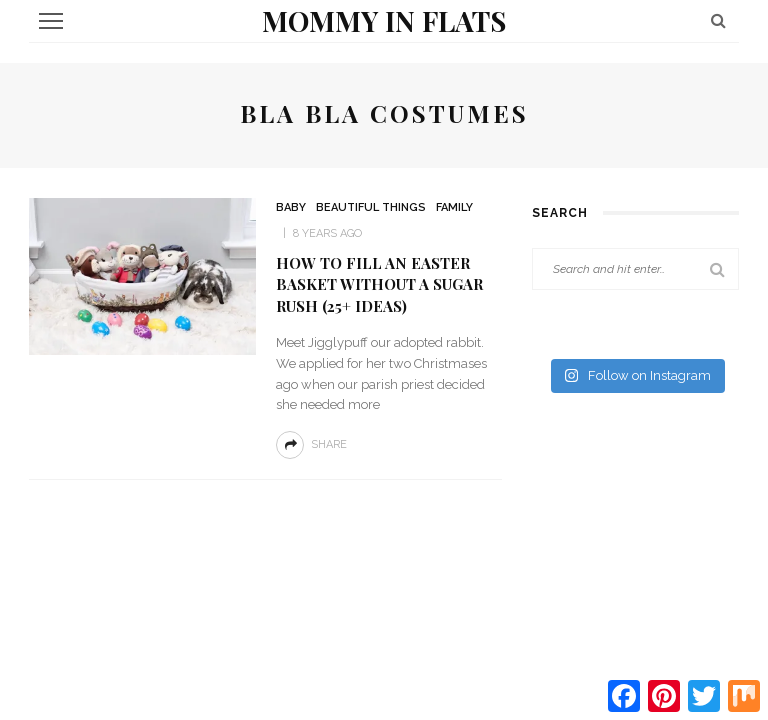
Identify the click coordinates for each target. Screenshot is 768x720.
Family (454, 207)
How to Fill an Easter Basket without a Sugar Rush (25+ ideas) (379, 285)
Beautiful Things (371, 207)
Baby (291, 207)
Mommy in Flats (384, 20)
